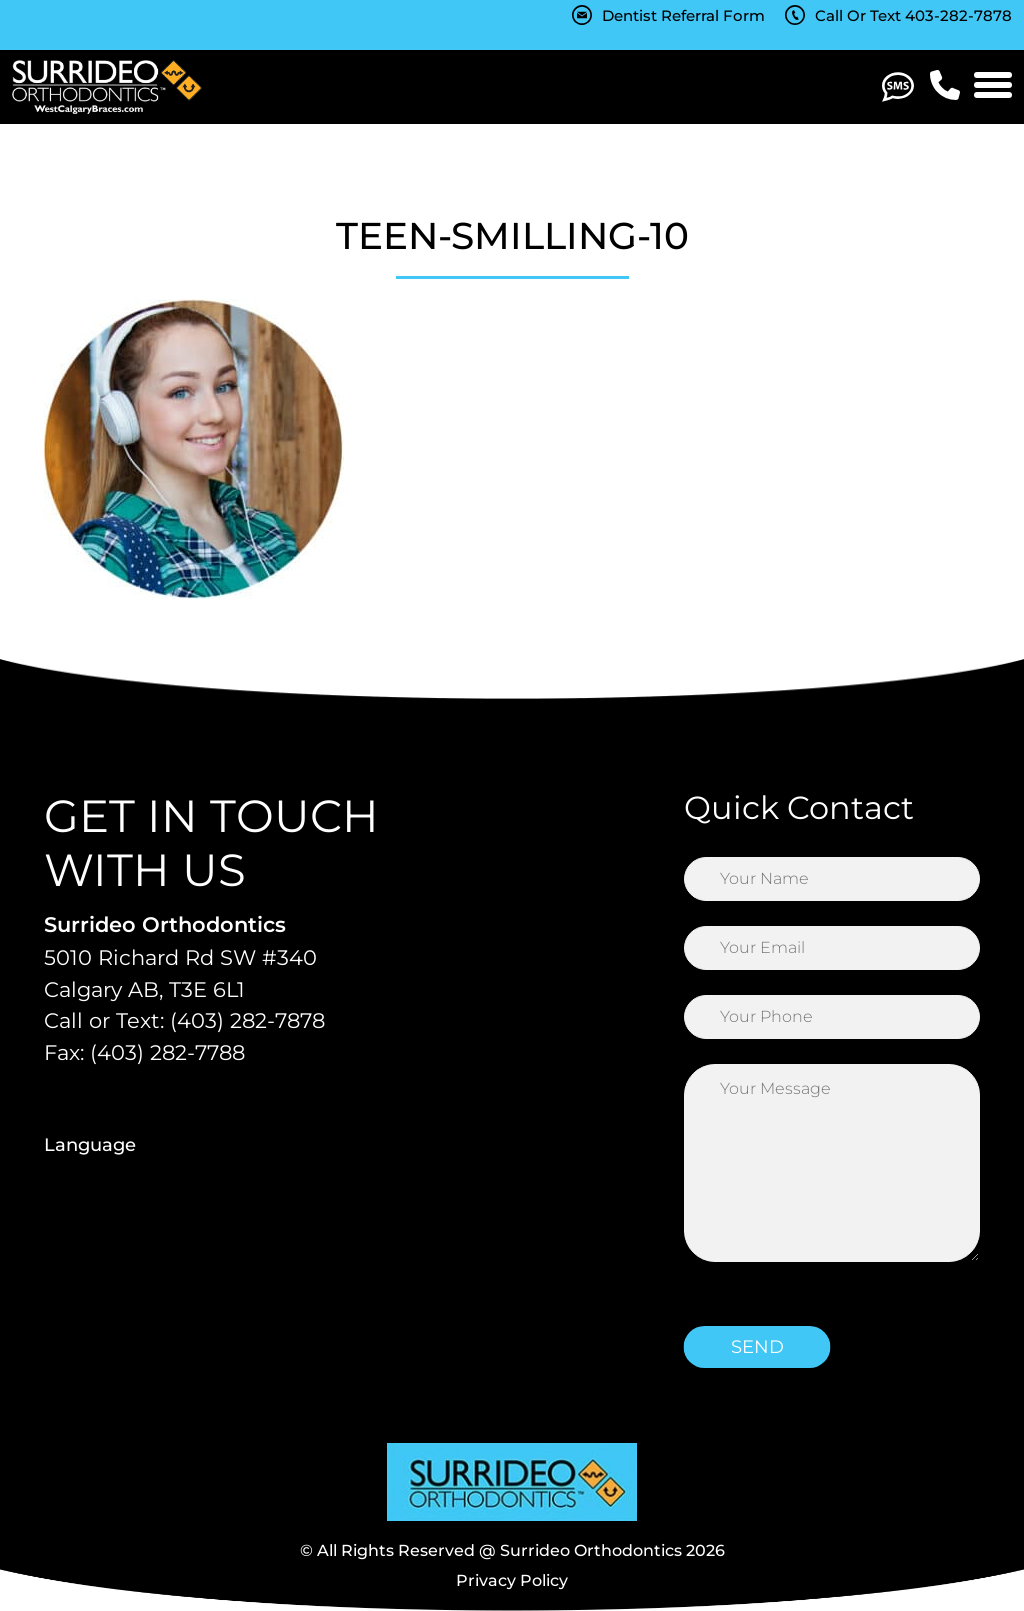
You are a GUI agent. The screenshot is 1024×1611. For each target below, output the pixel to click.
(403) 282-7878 (247, 1020)
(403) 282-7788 (167, 1052)
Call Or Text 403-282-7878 (913, 15)
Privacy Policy (512, 1580)
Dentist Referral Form (683, 15)
